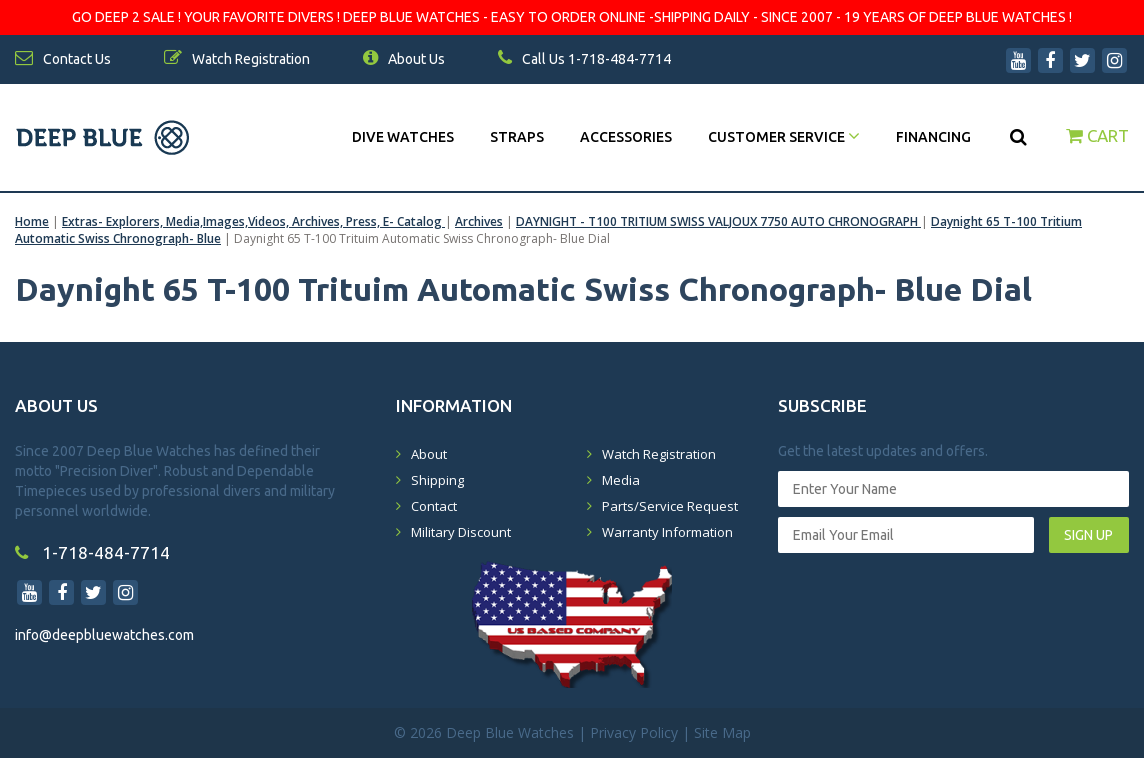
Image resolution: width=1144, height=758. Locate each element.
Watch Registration (659, 454)
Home (32, 221)
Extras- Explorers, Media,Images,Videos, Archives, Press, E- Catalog (253, 221)
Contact (434, 506)
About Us (404, 59)
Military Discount (461, 532)
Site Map (722, 732)
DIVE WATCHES (403, 137)
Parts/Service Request (670, 506)
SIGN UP (1088, 535)
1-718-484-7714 (92, 552)
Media (621, 480)
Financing (933, 137)
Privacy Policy (634, 732)
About (429, 454)
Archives (479, 221)
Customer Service (784, 137)
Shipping (437, 480)
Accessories (626, 137)
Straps (517, 137)
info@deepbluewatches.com (104, 635)
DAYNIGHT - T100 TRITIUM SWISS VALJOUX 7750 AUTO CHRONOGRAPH (718, 221)
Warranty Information (667, 532)
